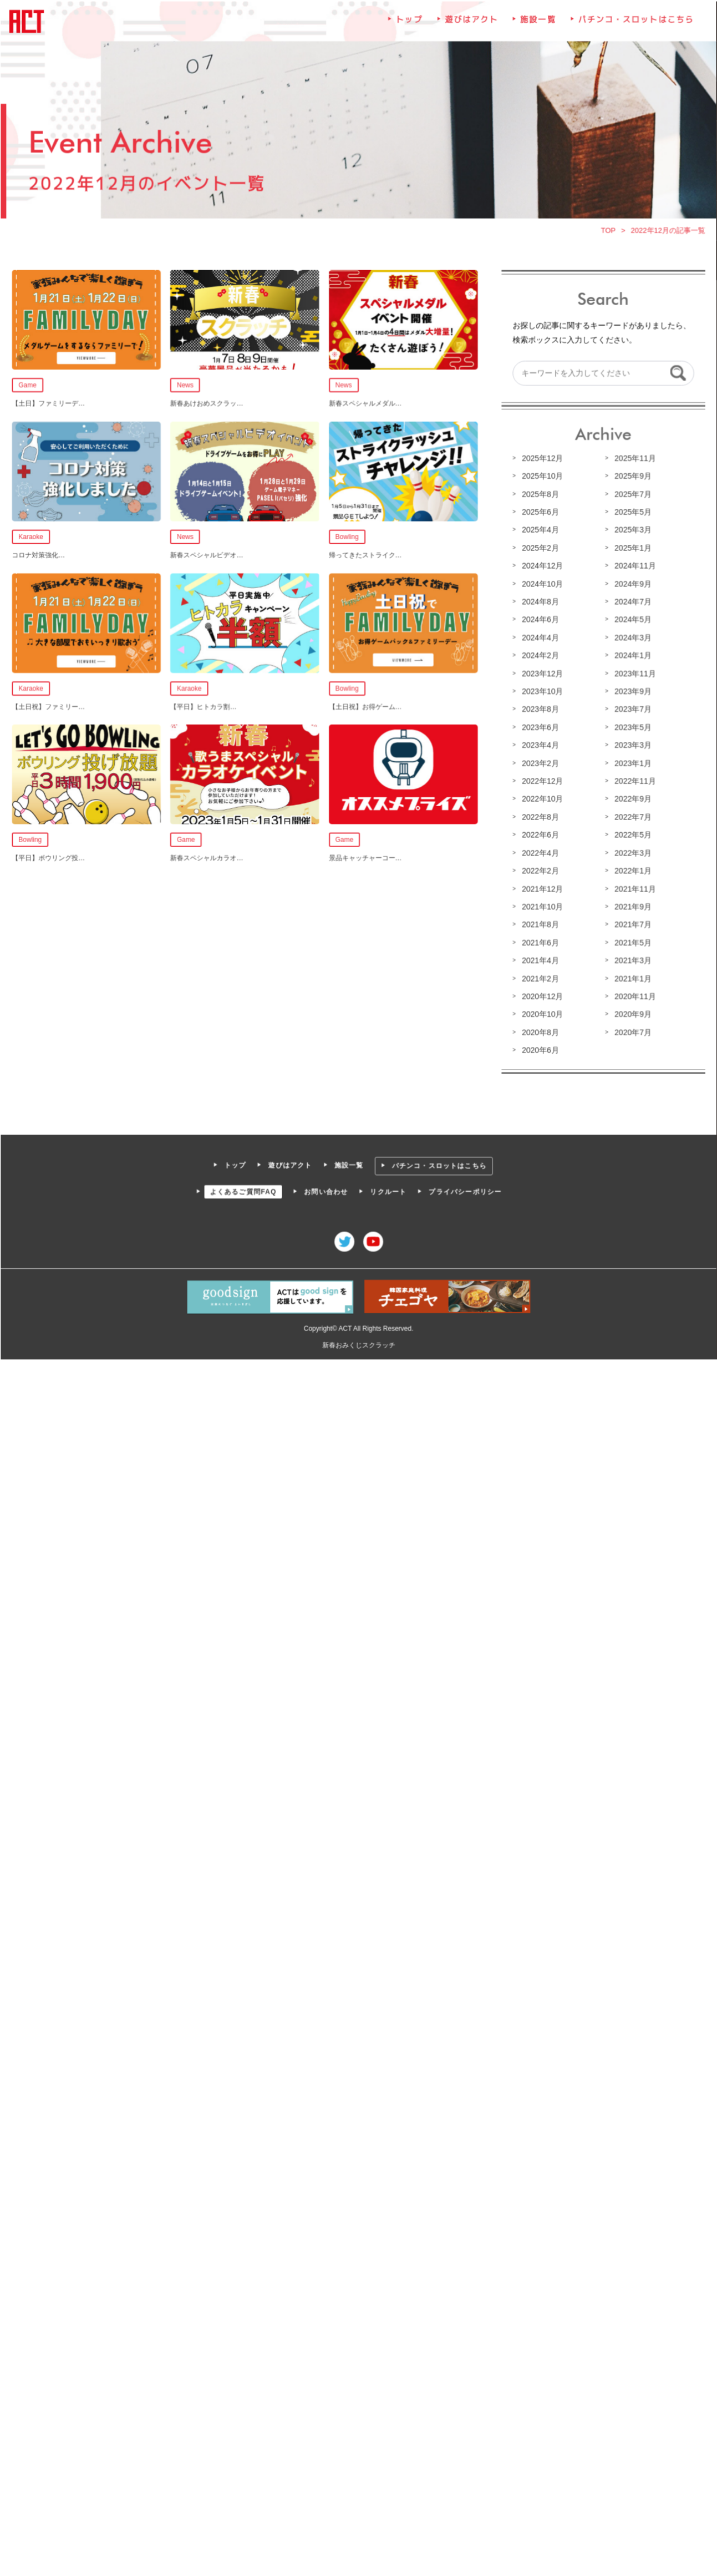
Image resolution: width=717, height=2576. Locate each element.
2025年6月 (539, 513)
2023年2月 (539, 762)
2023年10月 (541, 691)
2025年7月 (631, 495)
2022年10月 (541, 798)
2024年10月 (541, 584)
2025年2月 (539, 548)
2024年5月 (631, 619)
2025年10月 (541, 477)
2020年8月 (539, 1029)
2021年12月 (541, 887)
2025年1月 (631, 548)
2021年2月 (539, 976)
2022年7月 (631, 816)
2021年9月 (631, 904)
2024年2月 (539, 655)
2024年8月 (539, 602)
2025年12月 (541, 459)
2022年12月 (541, 780)
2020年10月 (541, 1012)
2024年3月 (631, 638)
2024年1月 (631, 655)
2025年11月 (633, 459)
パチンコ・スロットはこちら (634, 24)
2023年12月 (541, 673)
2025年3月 (631, 531)
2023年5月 (631, 726)
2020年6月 (539, 1047)
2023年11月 (633, 673)
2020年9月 (631, 1012)
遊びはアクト (470, 24)
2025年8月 (539, 495)
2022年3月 (631, 851)
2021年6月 (539, 941)
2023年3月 (631, 744)
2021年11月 (633, 887)
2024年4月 (539, 638)
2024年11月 (633, 566)
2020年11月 (633, 994)
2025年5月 (631, 513)
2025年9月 (631, 477)
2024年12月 (541, 566)
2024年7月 (631, 602)
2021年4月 (539, 958)
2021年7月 (631, 923)
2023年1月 (631, 762)
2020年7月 (631, 1029)
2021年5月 (631, 941)
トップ (409, 24)
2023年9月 (631, 691)
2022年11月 (633, 780)
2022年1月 (631, 869)
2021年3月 (631, 958)
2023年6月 (539, 726)
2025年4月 (539, 531)
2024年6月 (539, 619)
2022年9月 (631, 798)
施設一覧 (537, 24)
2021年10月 (541, 904)
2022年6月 (539, 833)
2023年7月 (631, 709)
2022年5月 (631, 833)
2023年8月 (539, 709)
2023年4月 (539, 744)
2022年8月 (539, 816)
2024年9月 (631, 584)
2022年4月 (539, 851)
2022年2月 (539, 869)
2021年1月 (631, 976)
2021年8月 (539, 923)
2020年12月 (541, 994)
